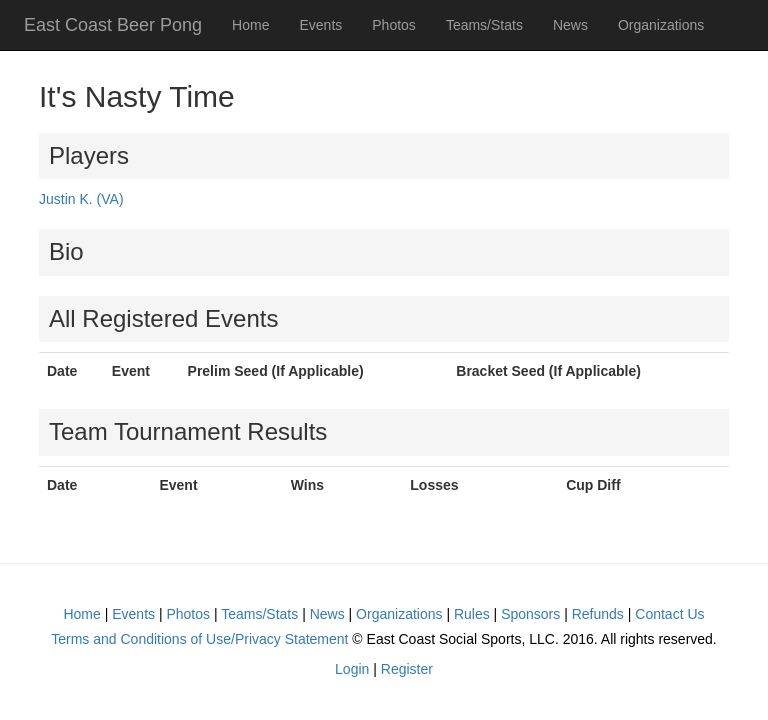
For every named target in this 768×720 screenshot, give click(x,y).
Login (352, 669)
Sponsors (530, 614)
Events (320, 25)
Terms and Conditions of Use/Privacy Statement (199, 639)
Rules (472, 614)
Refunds (598, 614)
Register (407, 669)
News (570, 25)
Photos (394, 25)
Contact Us (669, 614)
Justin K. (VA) (81, 199)
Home (250, 25)
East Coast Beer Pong (113, 25)
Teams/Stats (484, 25)
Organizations (661, 25)
